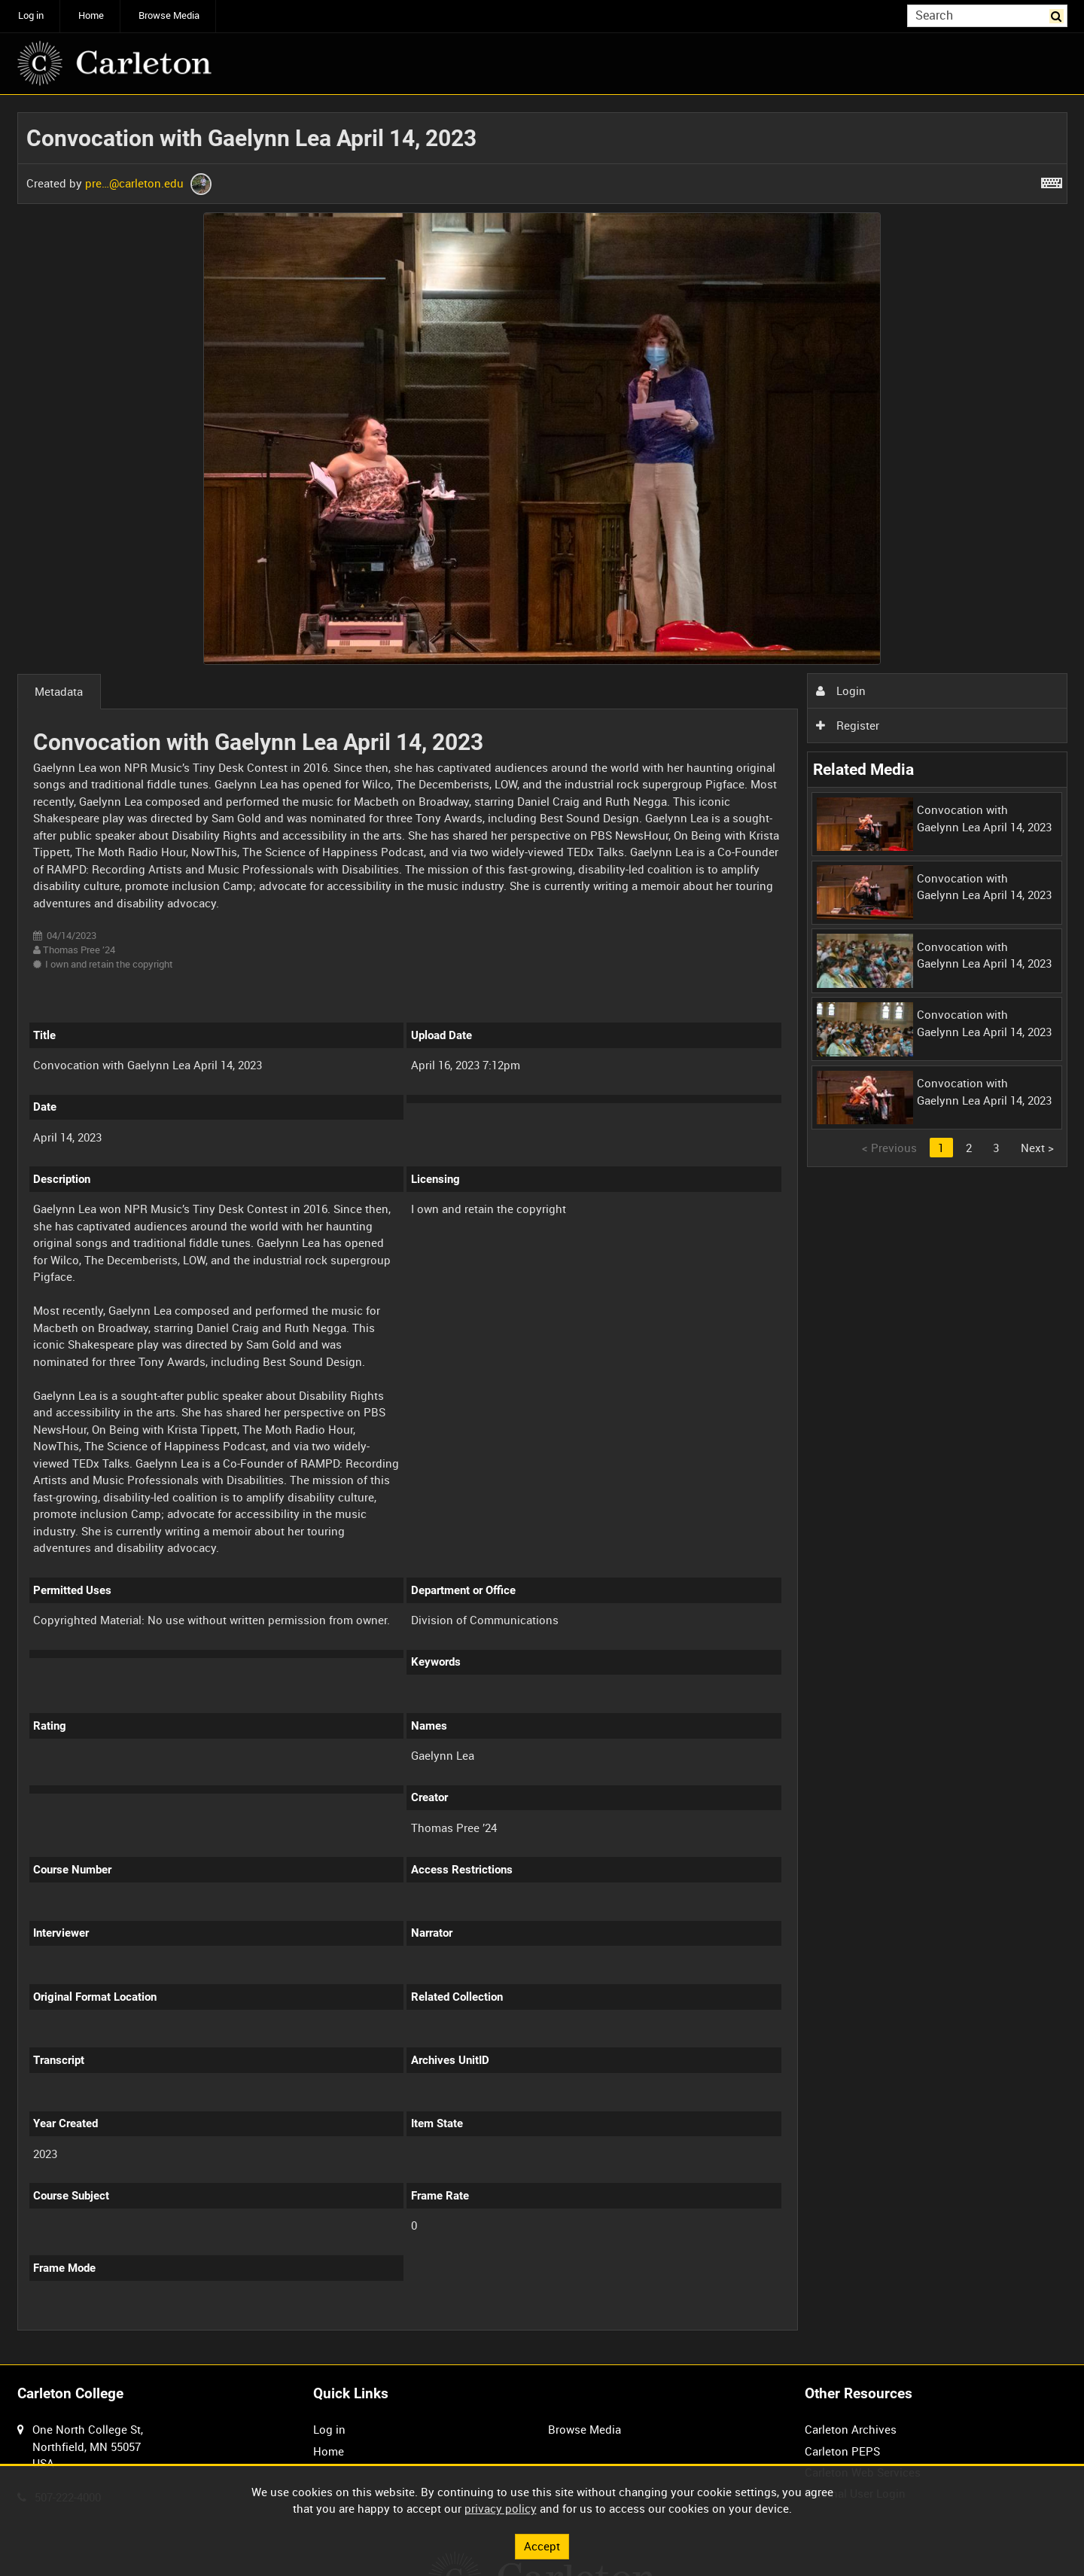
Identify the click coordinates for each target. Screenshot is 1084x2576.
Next (1037, 1147)
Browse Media (169, 15)
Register (847, 725)
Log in (31, 15)
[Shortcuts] (1051, 180)
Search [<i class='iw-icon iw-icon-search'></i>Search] (1058, 14)
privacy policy (500, 2508)
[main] (542, 1230)
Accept (542, 2545)
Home (91, 15)
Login (841, 690)
